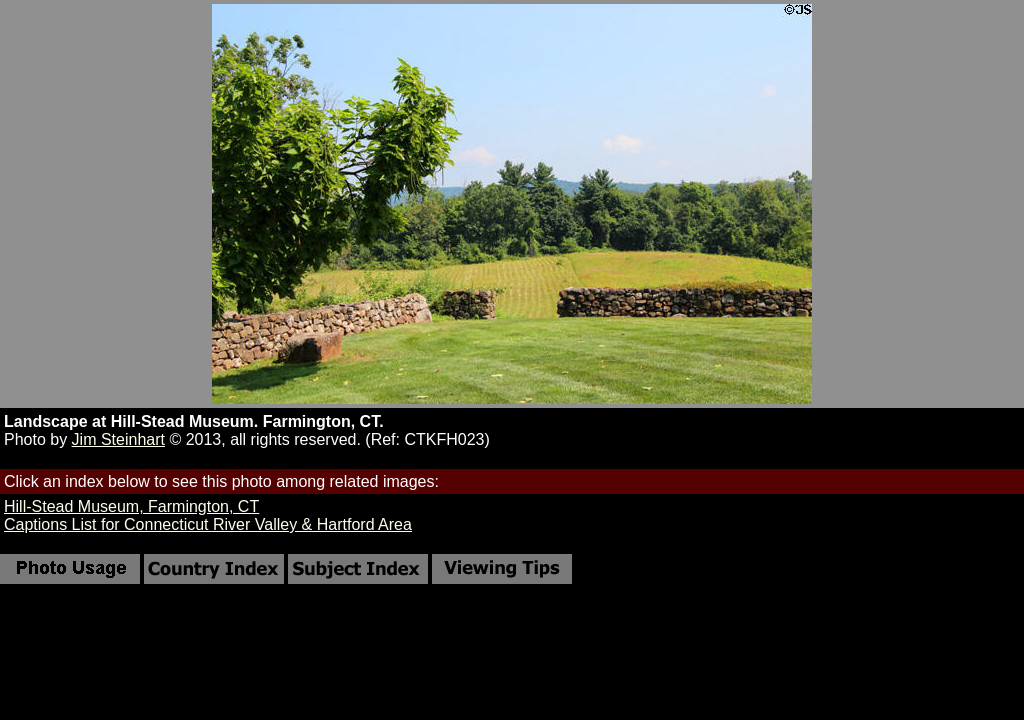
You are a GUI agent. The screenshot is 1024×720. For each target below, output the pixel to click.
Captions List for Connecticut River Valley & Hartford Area (208, 524)
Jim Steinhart (118, 439)
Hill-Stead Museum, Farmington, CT (131, 506)
